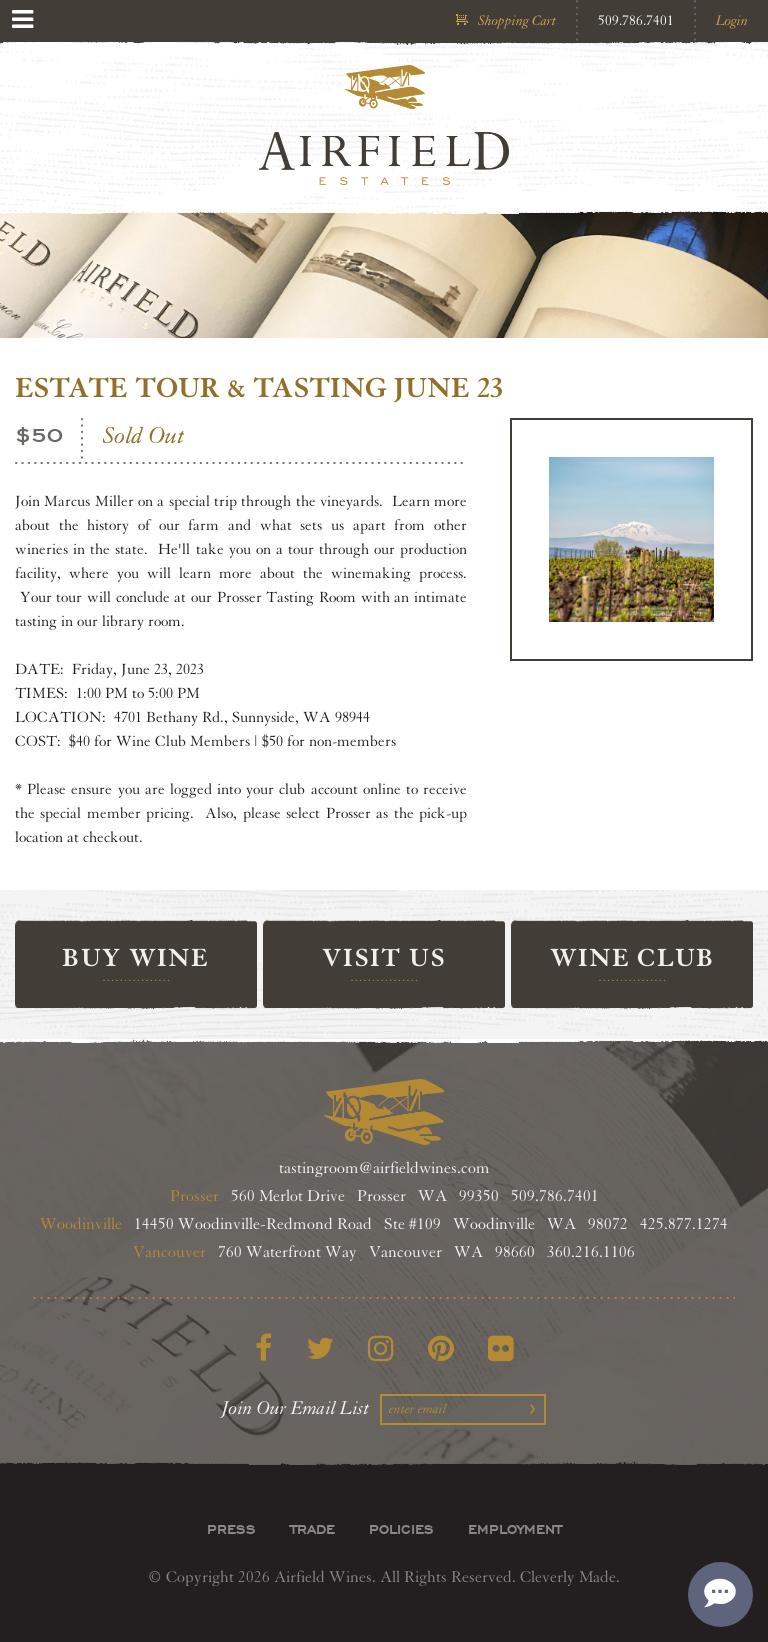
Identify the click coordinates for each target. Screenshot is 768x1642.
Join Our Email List (296, 1408)
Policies (401, 1529)
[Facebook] (263, 1349)
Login (732, 20)
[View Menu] (22, 19)
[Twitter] (320, 1349)
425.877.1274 (684, 1224)
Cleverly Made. (570, 1577)
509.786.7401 (636, 20)
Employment (515, 1529)
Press (231, 1529)
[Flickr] (501, 1349)
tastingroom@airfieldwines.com (384, 1168)
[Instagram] (381, 1349)
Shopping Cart (517, 20)
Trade (312, 1529)
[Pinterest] (441, 1349)
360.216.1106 (591, 1252)
